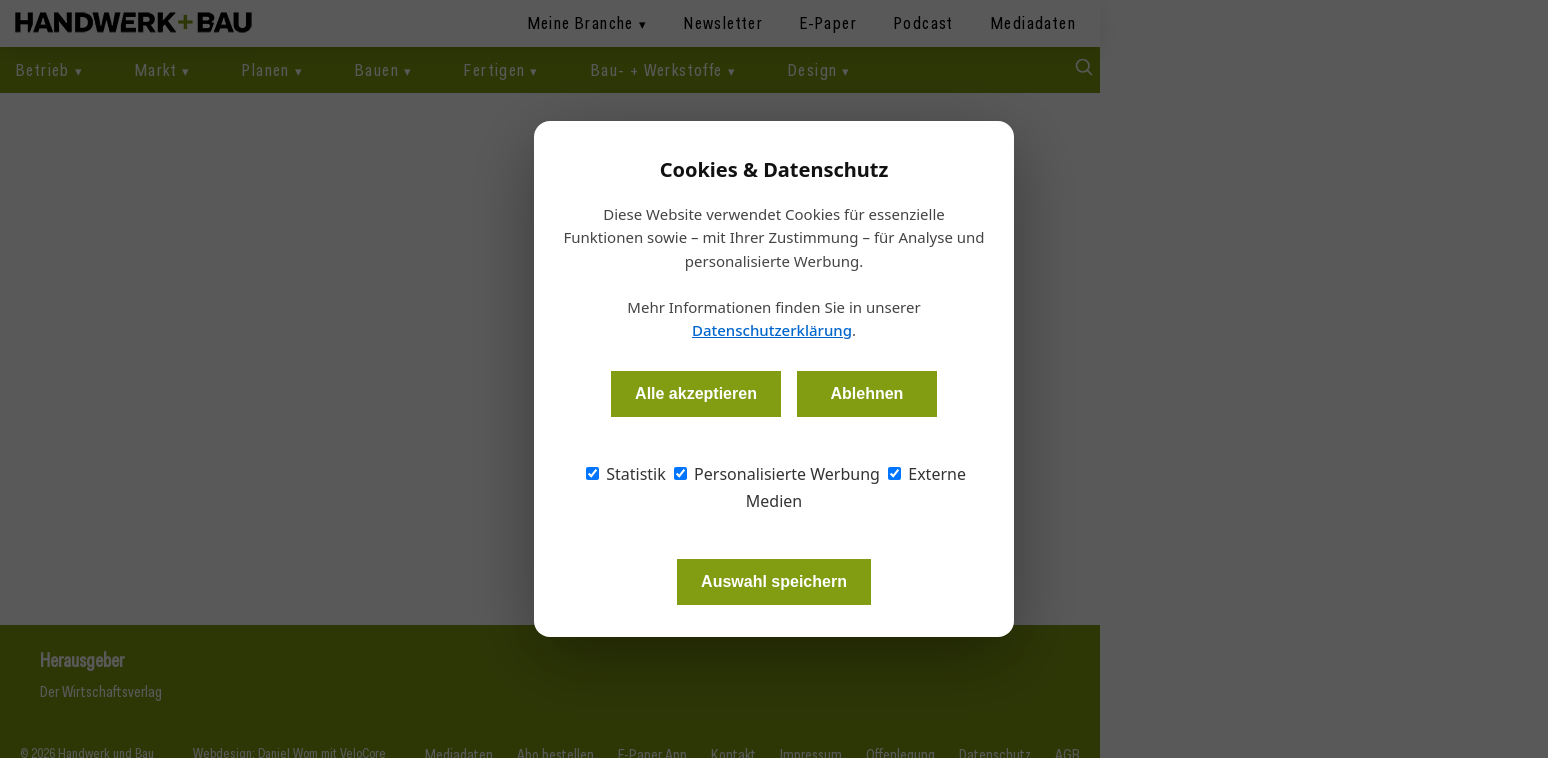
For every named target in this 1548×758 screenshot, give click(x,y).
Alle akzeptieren (696, 393)
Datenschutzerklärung (772, 330)
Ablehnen (866, 393)
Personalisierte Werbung (777, 474)
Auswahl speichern (774, 581)
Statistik (626, 474)
